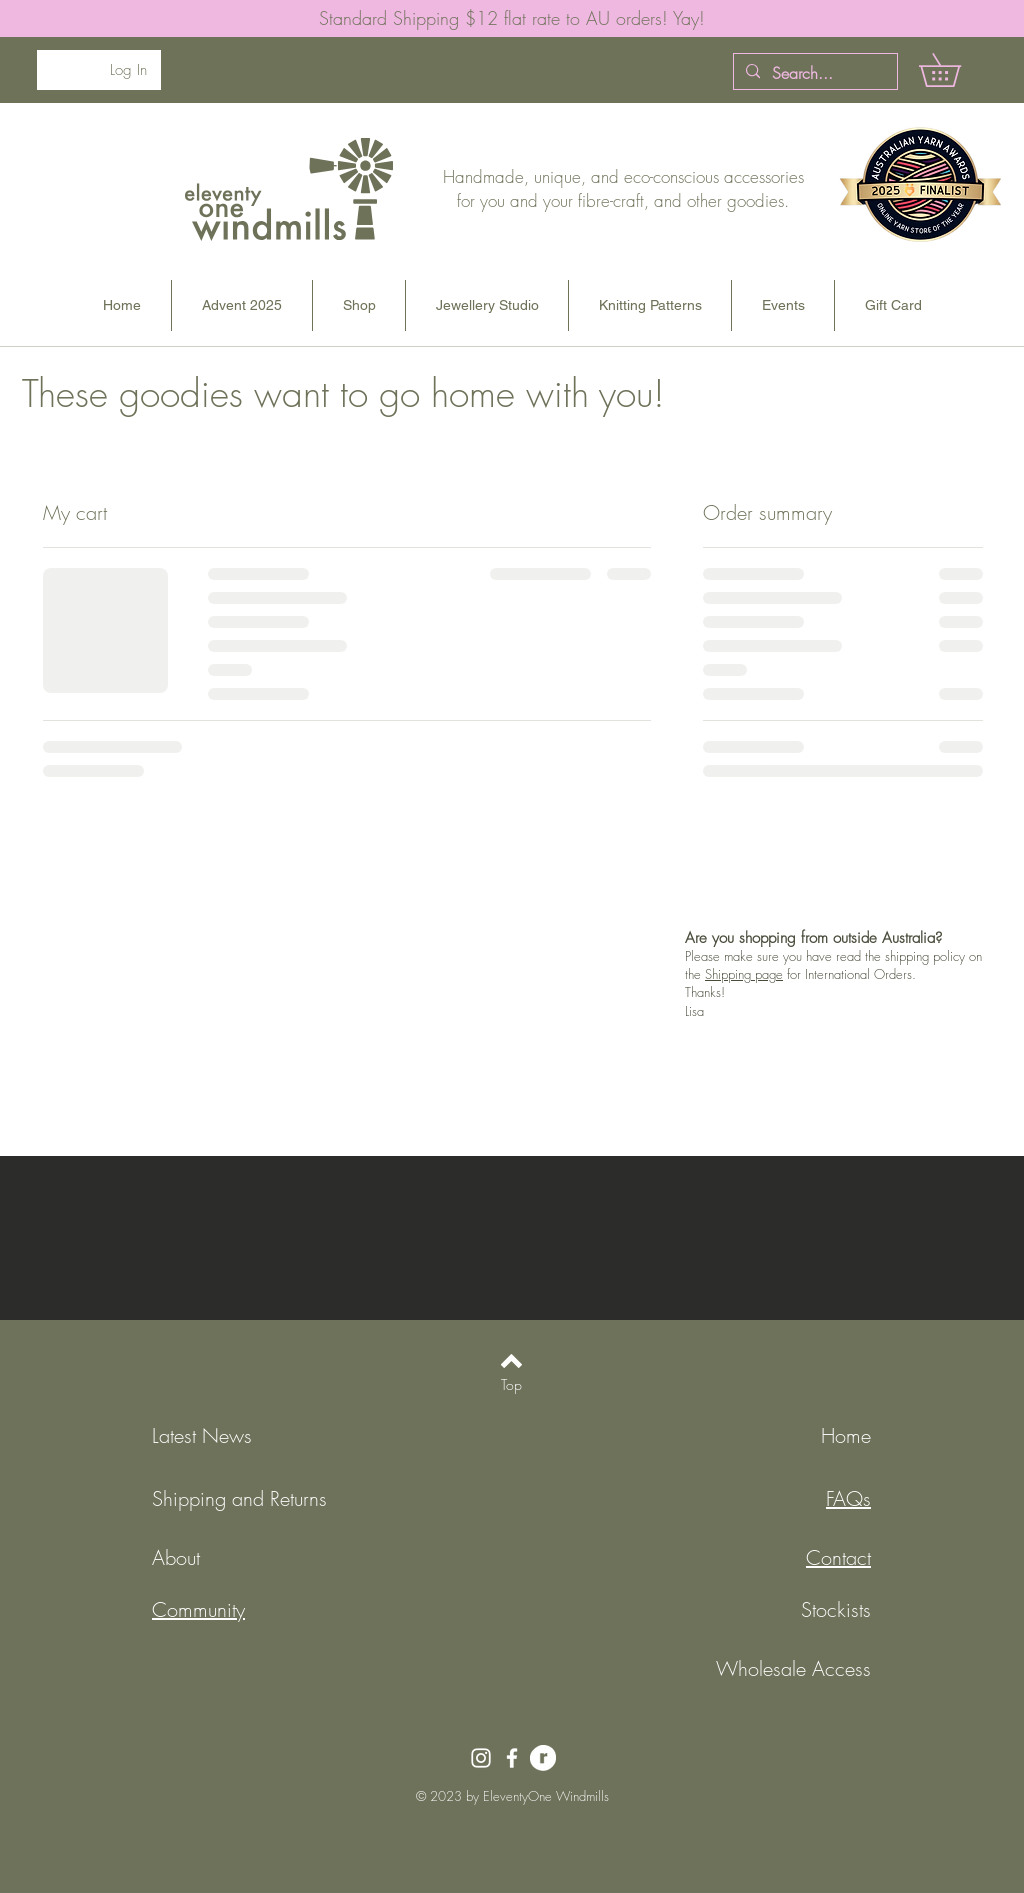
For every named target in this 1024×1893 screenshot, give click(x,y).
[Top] (511, 1385)
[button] (956, 70)
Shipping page (744, 974)
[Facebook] (512, 1758)
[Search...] (813, 73)
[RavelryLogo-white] (543, 1758)
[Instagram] (481, 1758)
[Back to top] (511, 1361)
